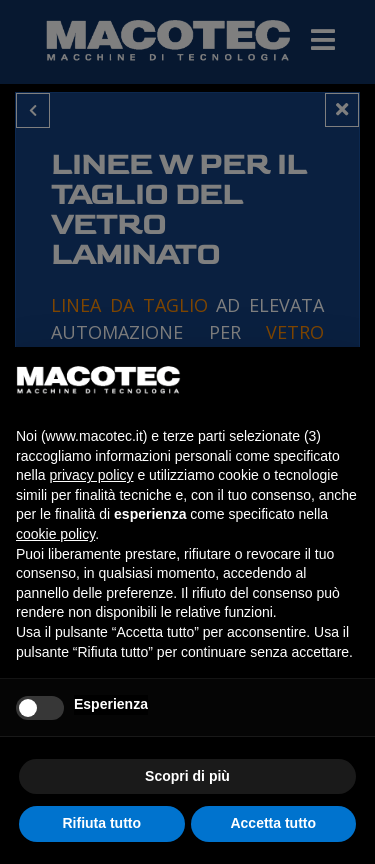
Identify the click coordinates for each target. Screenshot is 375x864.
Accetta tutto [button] (273, 823)
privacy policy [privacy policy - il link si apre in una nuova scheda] (91, 475)
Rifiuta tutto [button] (101, 823)
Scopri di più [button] (187, 776)
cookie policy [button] (55, 534)
